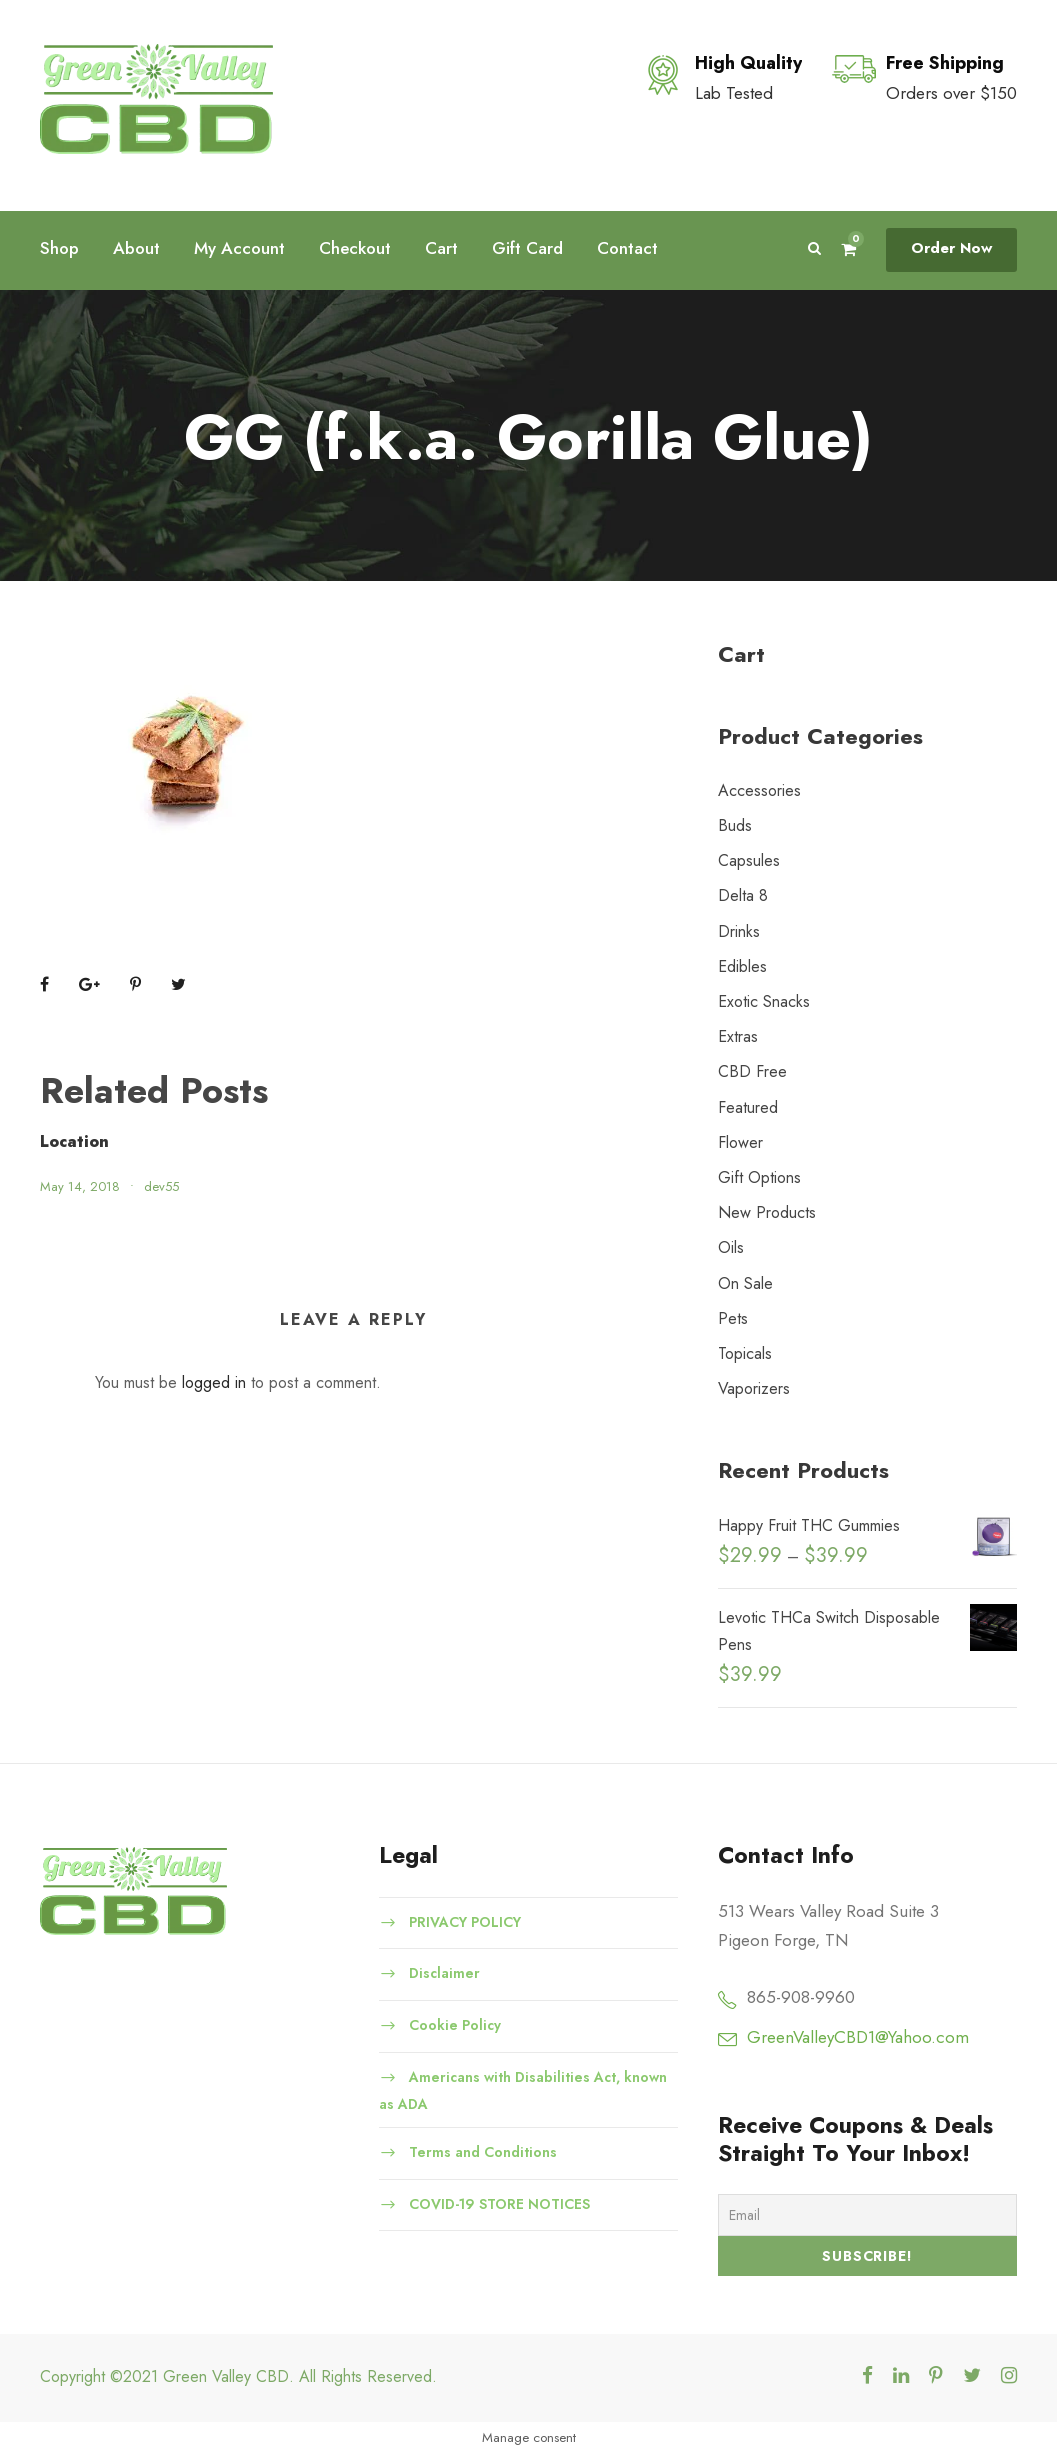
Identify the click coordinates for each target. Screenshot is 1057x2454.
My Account (239, 248)
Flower (740, 1142)
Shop (59, 248)
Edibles (742, 966)
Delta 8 (743, 895)
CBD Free (752, 1071)
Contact (627, 248)
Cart (441, 248)
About (136, 248)
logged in (214, 1382)
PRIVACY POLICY (465, 1921)
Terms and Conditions (483, 2152)
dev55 (161, 1186)
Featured (748, 1107)
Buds (735, 825)
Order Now (951, 248)
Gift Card (527, 248)
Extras (738, 1036)
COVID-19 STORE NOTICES (499, 2203)
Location (74, 1141)
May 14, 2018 (80, 1186)
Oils (731, 1247)
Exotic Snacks (764, 1001)
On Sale (745, 1283)
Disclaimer (444, 1973)
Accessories (759, 790)
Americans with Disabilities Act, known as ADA (523, 2090)
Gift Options (759, 1177)
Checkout (355, 248)
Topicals (745, 1353)
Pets (733, 1318)
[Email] (867, 2215)
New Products (767, 1212)
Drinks (739, 931)
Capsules (749, 860)
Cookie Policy (455, 2025)
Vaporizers (754, 1388)
